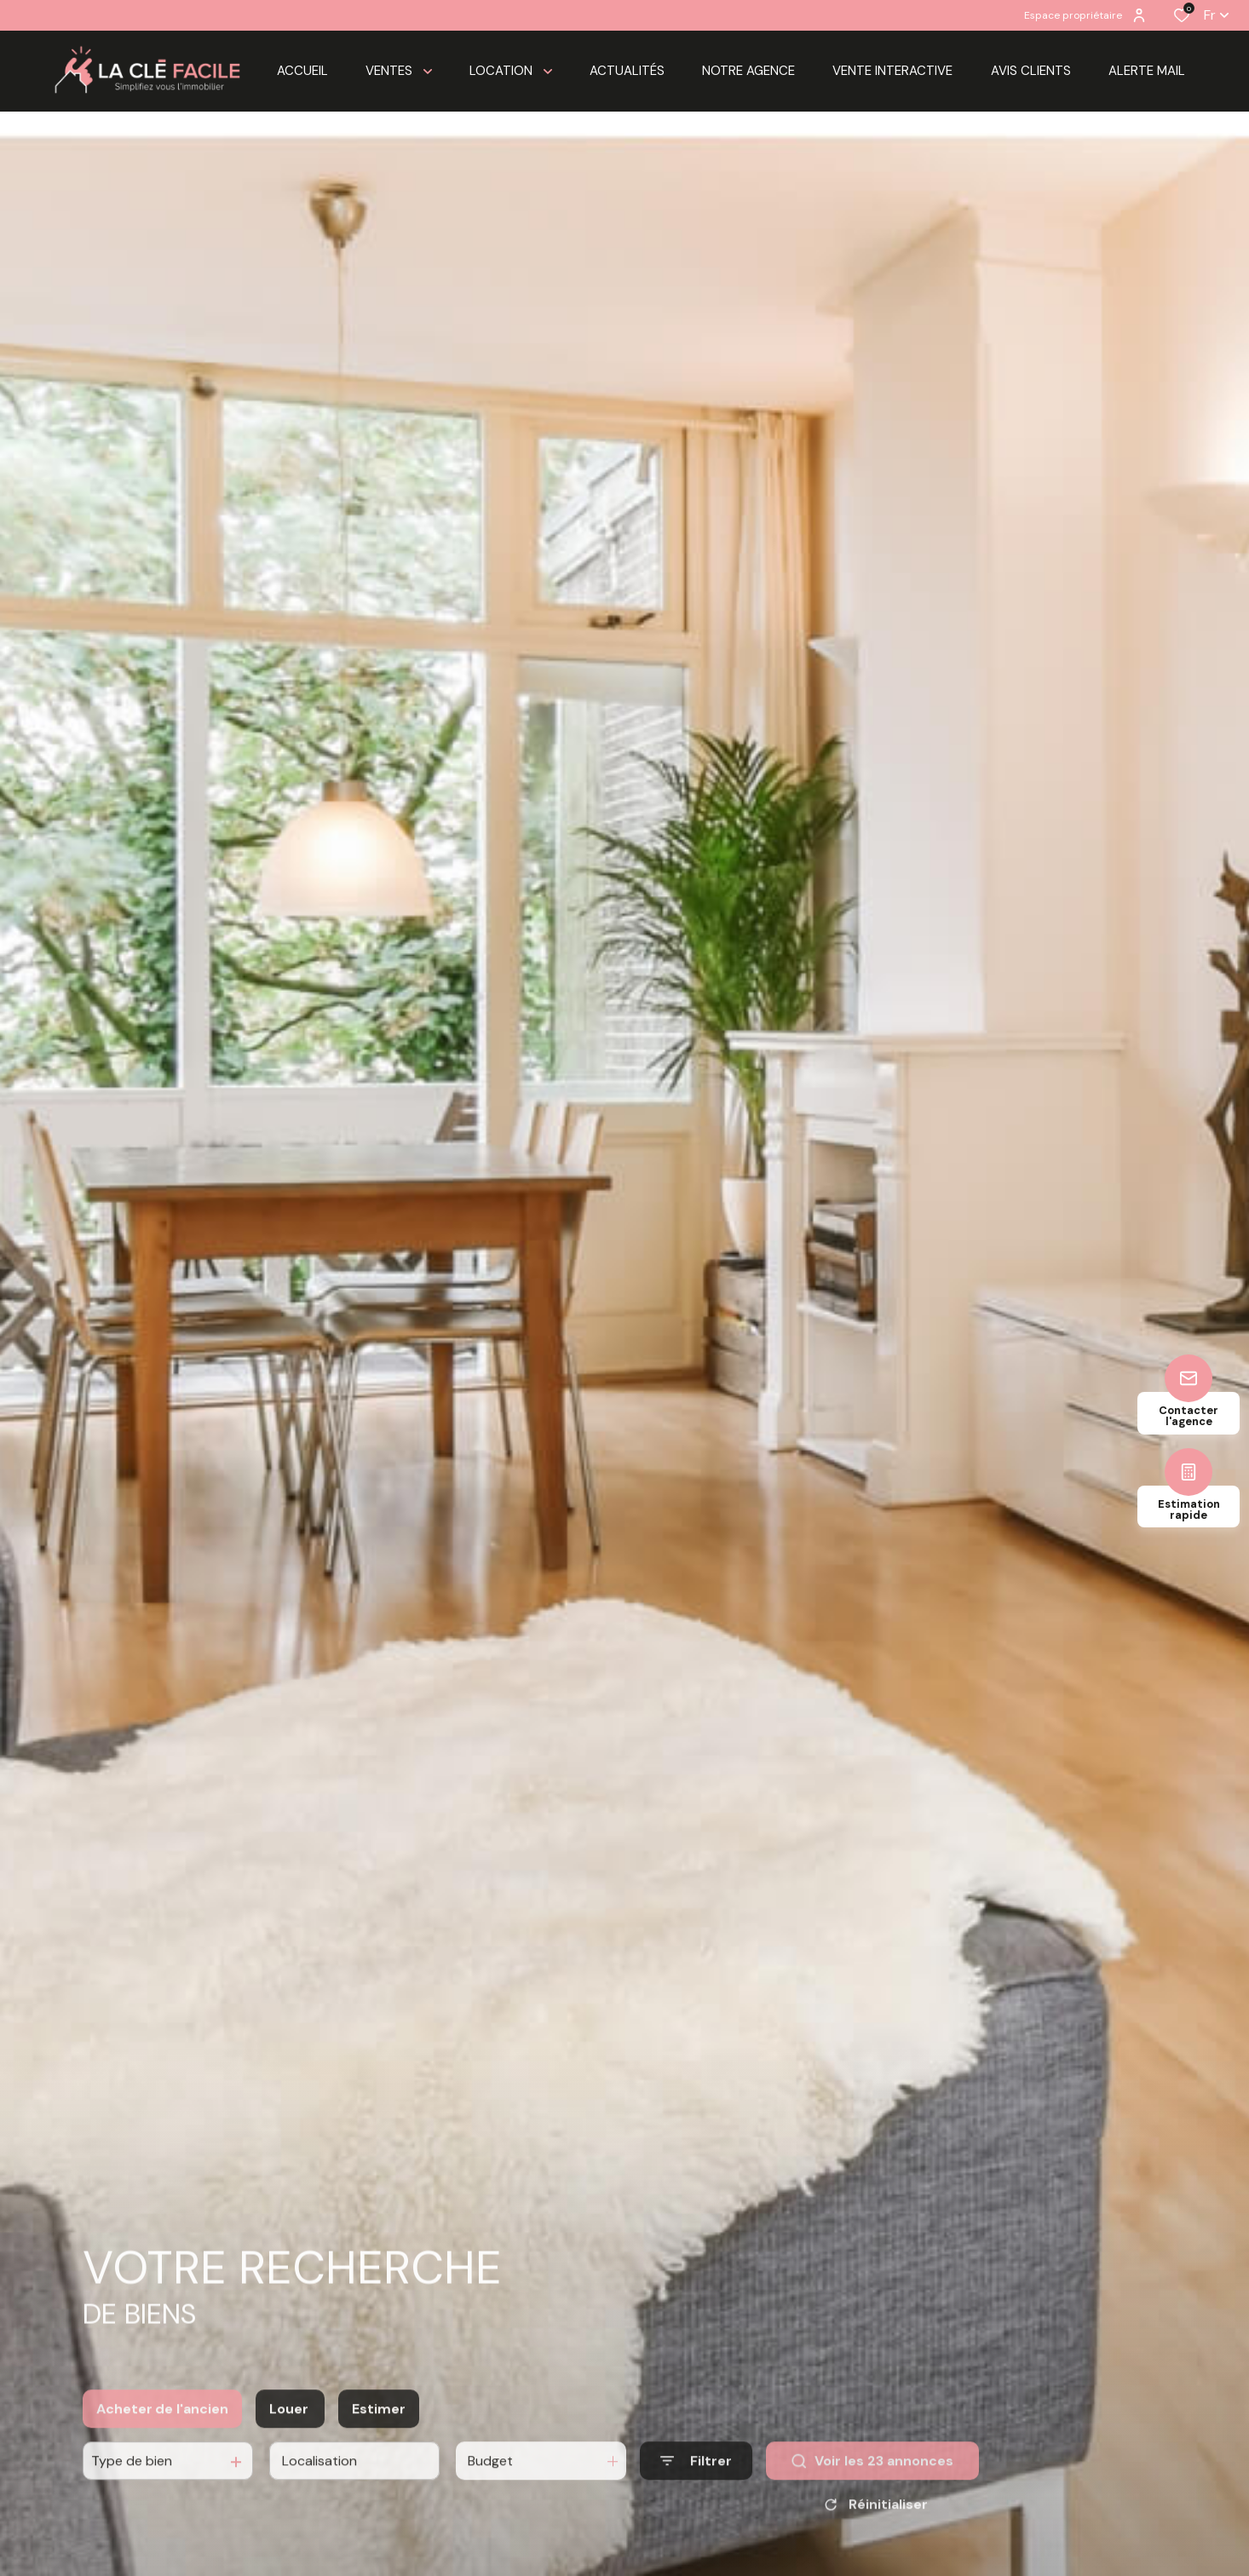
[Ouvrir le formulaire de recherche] (696, 2480)
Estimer (379, 2427)
